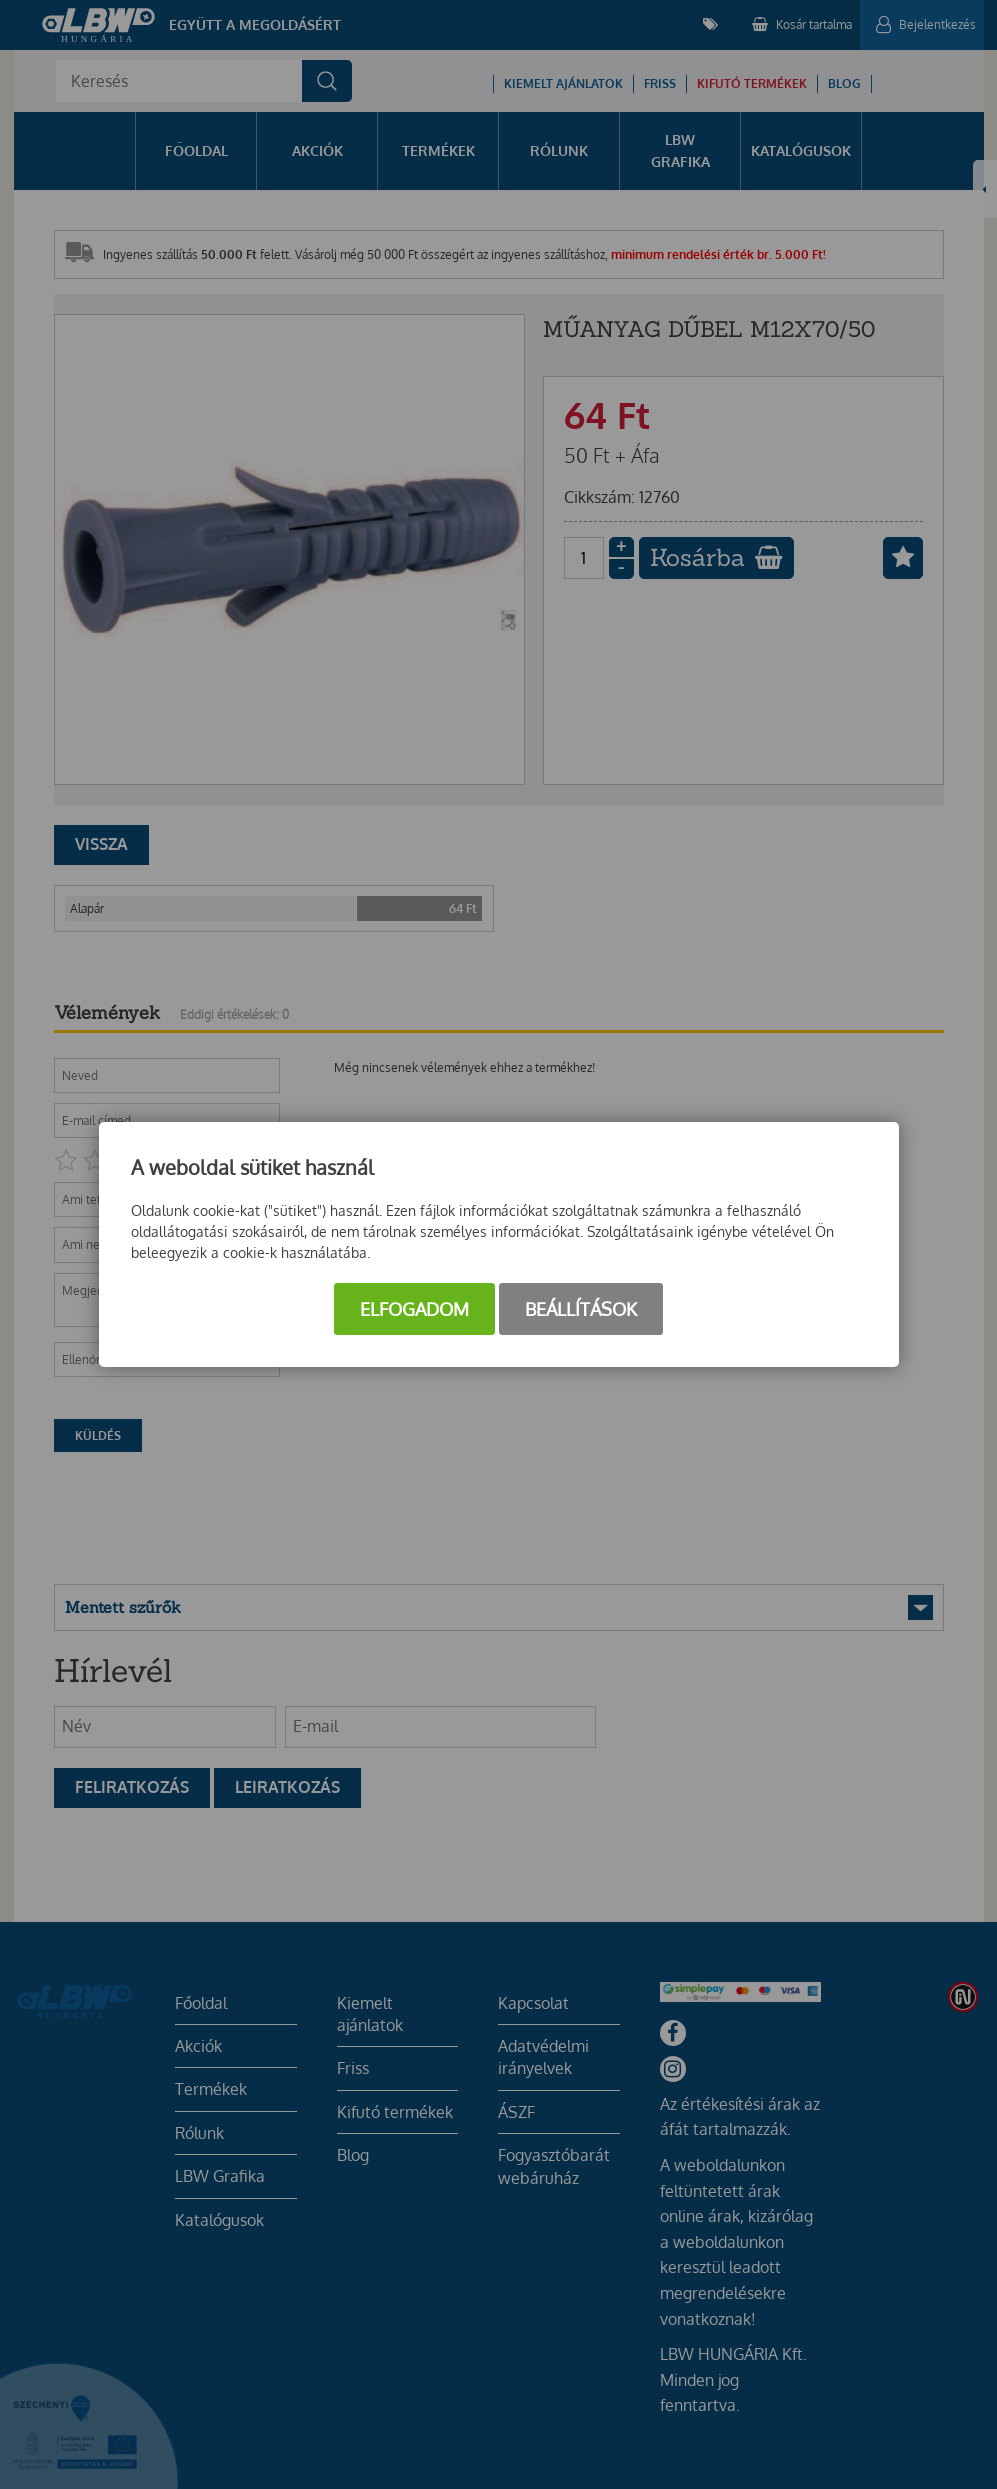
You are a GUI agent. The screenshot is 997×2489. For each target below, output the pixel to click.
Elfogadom (414, 1309)
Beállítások (581, 1309)
